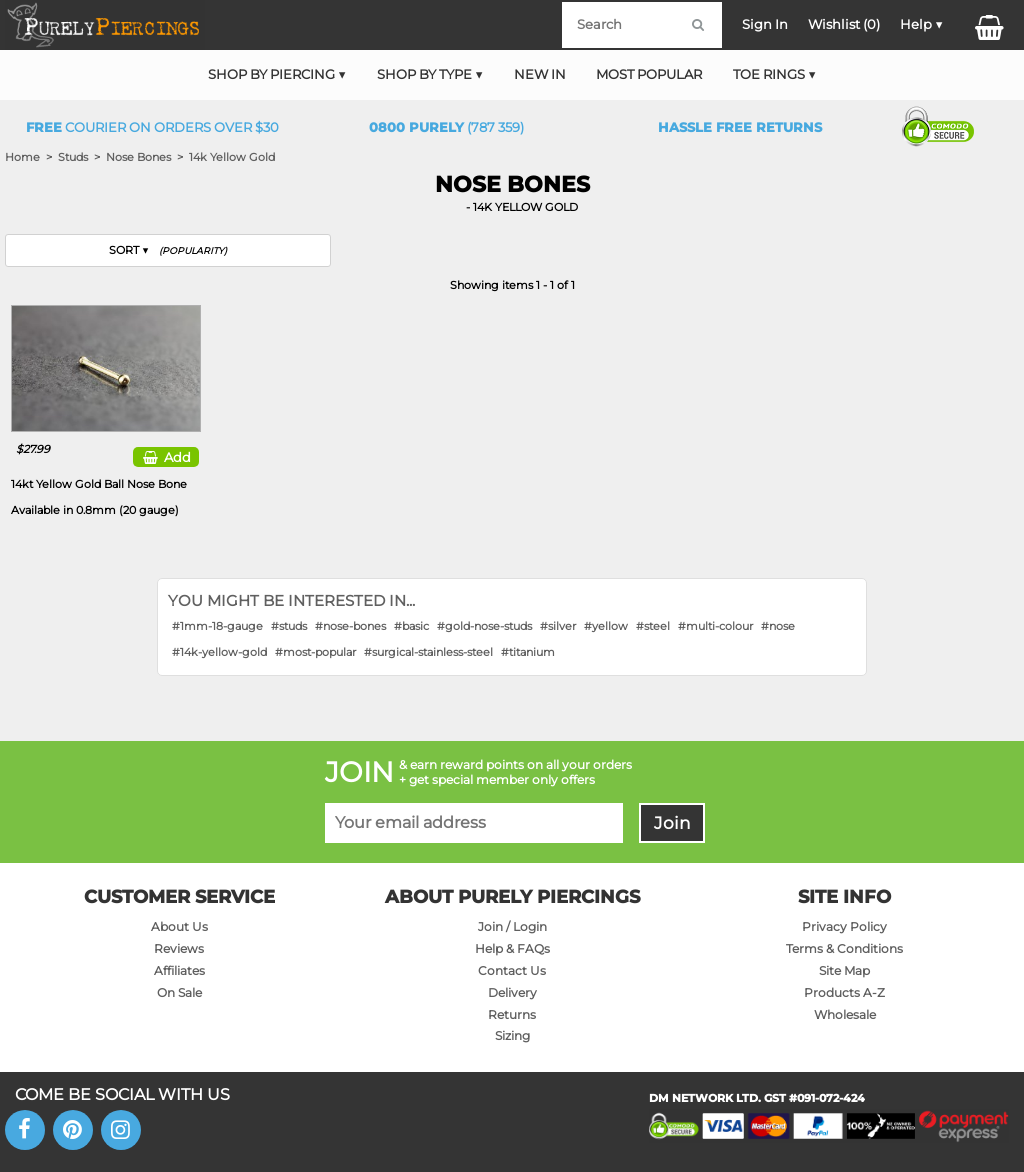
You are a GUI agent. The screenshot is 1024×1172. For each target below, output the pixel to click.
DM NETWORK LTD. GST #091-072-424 (757, 1098)
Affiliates (179, 970)
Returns (512, 1014)
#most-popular (315, 652)
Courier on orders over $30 (152, 127)
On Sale (179, 992)
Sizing (512, 1035)
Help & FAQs (512, 948)
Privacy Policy (844, 926)
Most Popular (649, 74)
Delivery (512, 992)
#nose (778, 626)
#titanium (528, 652)
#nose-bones (350, 626)
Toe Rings (769, 74)
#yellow (606, 626)
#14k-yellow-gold (219, 652)
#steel (653, 626)
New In (540, 74)
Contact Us (512, 970)
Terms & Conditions (844, 948)
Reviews (179, 948)
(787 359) (446, 127)
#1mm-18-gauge (217, 626)
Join (672, 823)
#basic (411, 626)
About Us (179, 926)
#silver (558, 626)
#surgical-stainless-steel (428, 652)
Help (916, 24)
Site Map (844, 970)
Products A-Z (844, 992)
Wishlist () (844, 24)
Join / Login (512, 926)
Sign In (765, 24)
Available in (95, 510)
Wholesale (845, 1014)
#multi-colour (715, 626)
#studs (289, 626)
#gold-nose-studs (484, 626)
